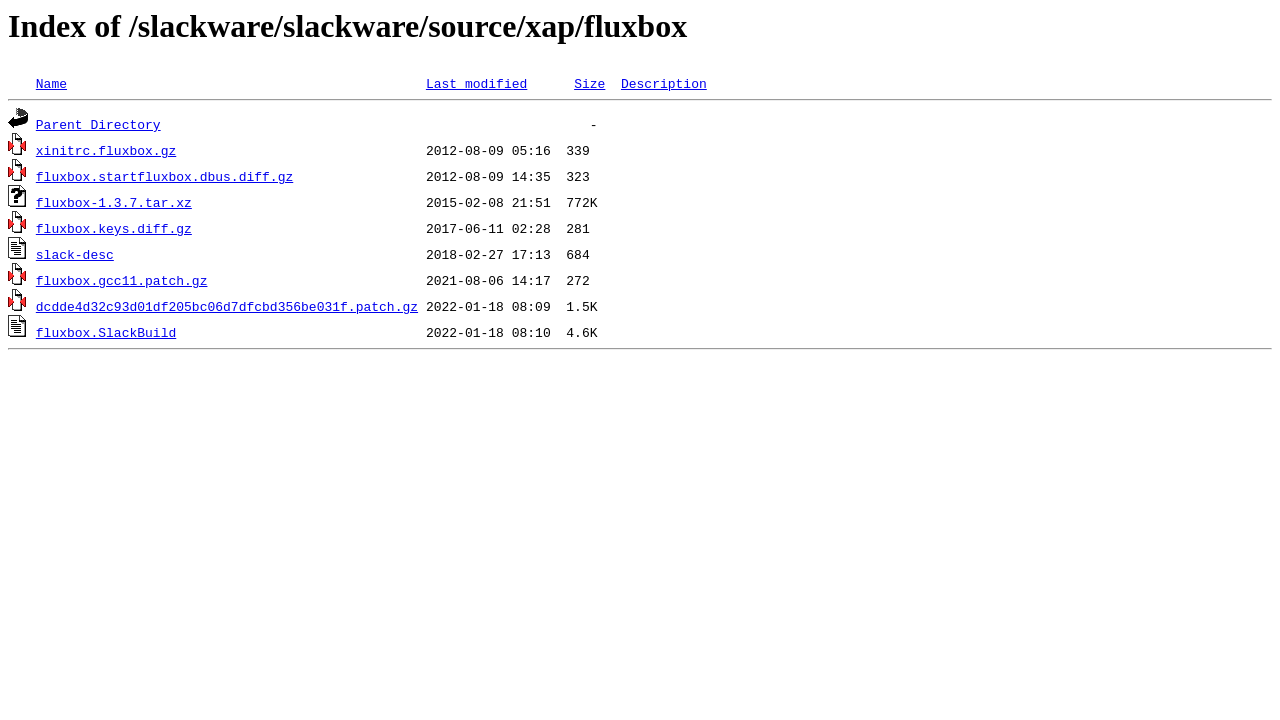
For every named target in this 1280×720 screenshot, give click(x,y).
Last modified (476, 83)
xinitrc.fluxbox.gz (106, 150)
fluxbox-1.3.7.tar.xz (114, 202)
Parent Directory (98, 124)
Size (589, 83)
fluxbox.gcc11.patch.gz (122, 280)
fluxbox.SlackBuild (106, 332)
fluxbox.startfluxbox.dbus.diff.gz (164, 176)
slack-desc (75, 254)
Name (51, 83)
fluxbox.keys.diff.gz (114, 228)
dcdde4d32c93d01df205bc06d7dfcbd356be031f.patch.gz (227, 306)
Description (664, 83)
